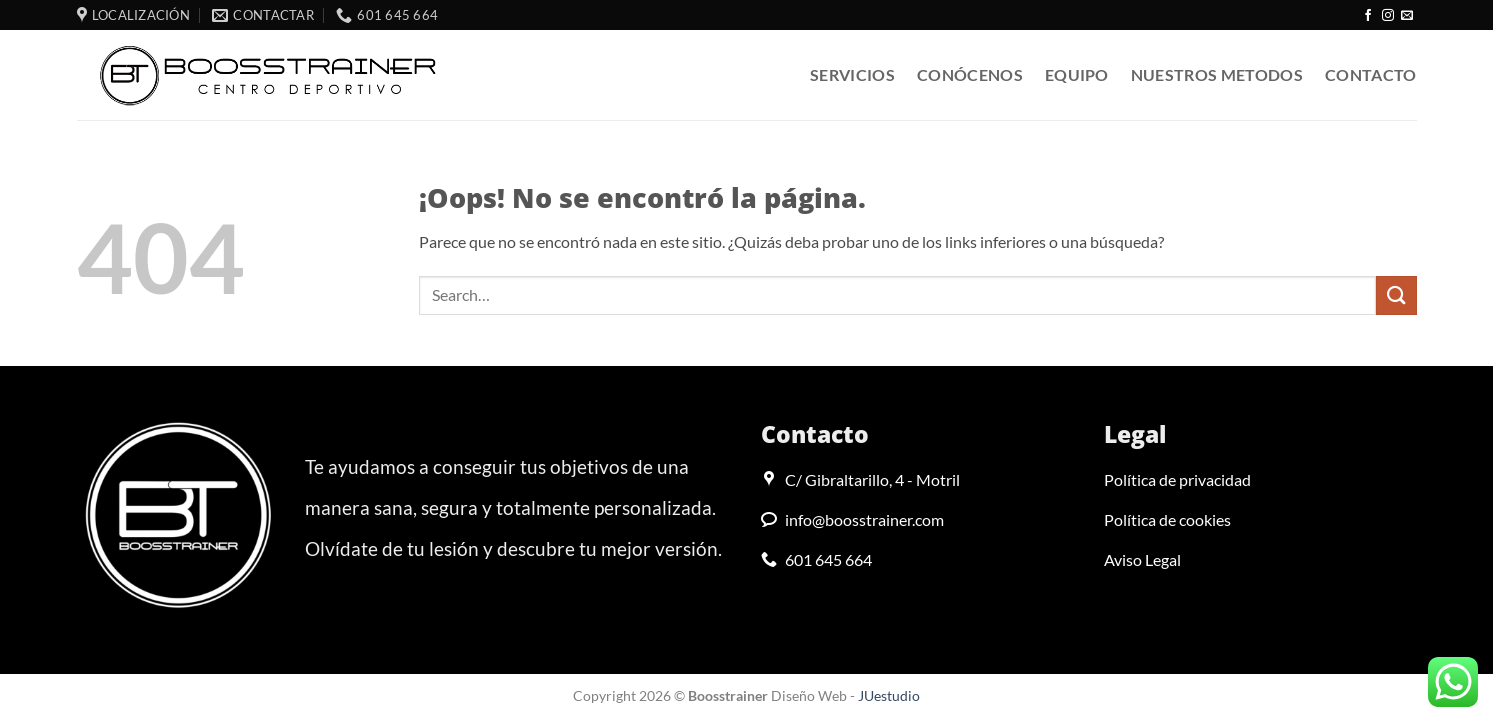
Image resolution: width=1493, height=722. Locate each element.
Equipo (1077, 74)
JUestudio (889, 695)
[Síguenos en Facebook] (1368, 16)
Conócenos (970, 74)
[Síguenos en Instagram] (1388, 16)
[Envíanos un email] (1407, 16)
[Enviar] (1396, 295)
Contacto (1371, 74)
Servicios (852, 74)
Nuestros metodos (1217, 74)
